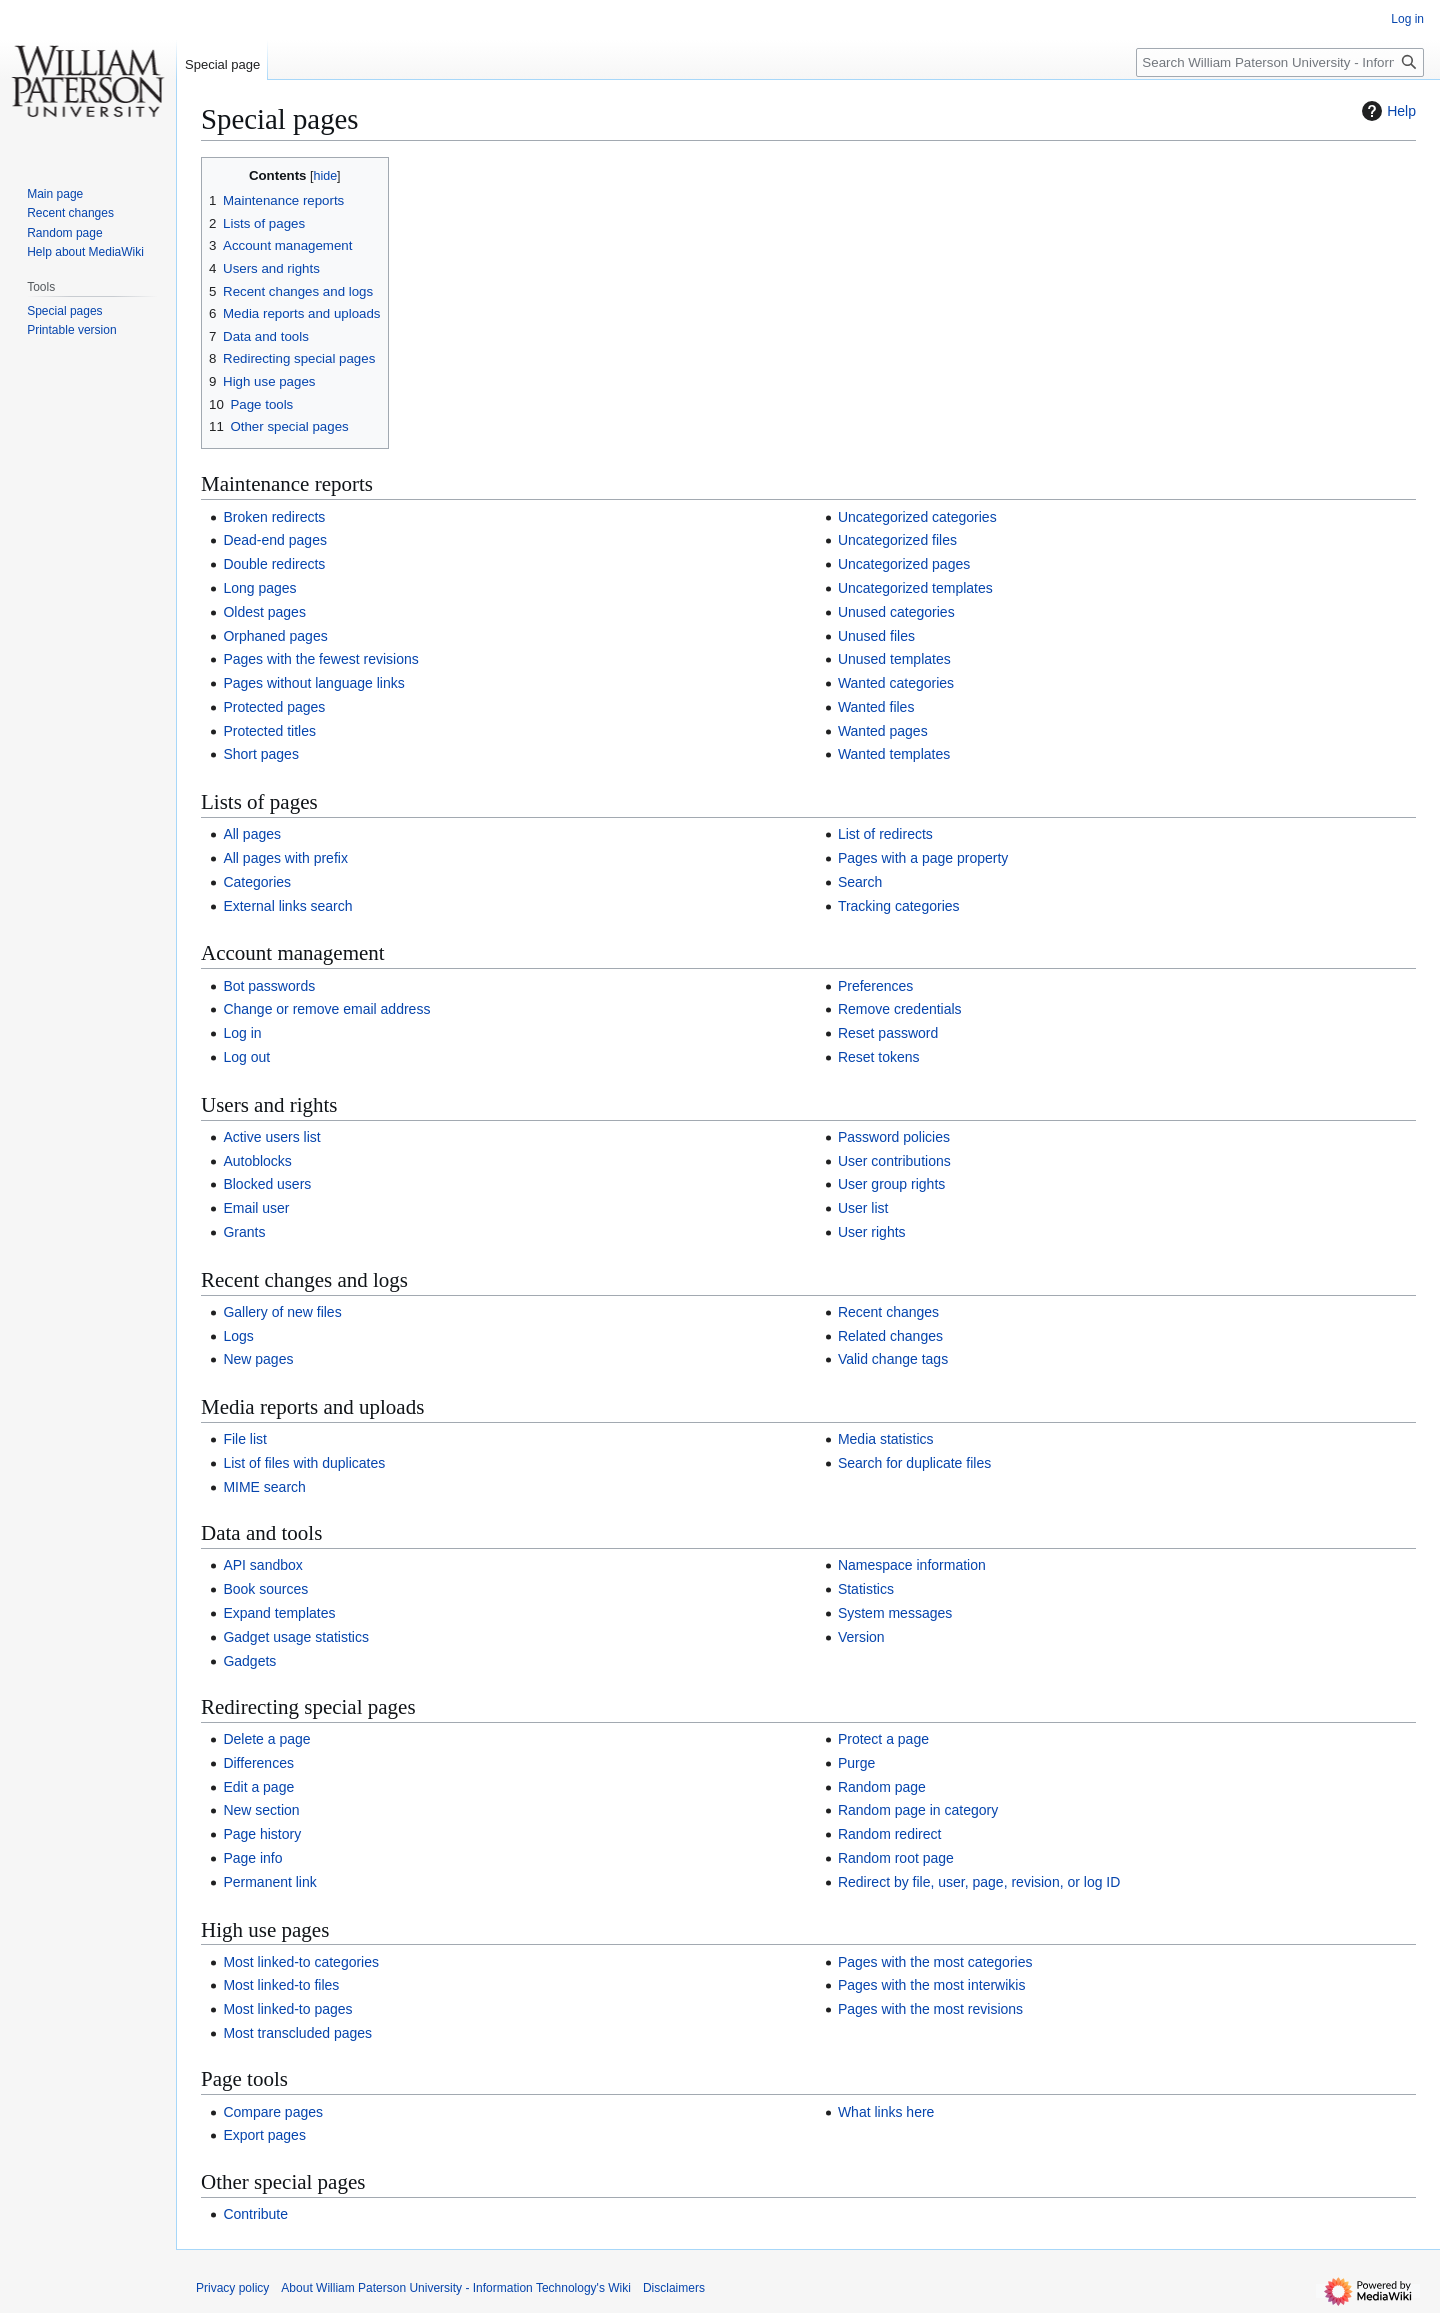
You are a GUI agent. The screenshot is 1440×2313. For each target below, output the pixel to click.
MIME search (264, 1487)
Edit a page (258, 1787)
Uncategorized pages (904, 564)
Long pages (259, 588)
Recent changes (888, 1312)
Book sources (265, 1589)
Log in (242, 1033)
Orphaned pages (275, 636)
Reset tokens (879, 1057)
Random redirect (890, 1834)
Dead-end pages (275, 540)
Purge (856, 1763)
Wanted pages (883, 731)
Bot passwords (269, 986)
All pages (252, 834)
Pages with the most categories (935, 1962)
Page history (262, 1834)
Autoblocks (257, 1161)
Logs (238, 1336)
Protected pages (274, 707)
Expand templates (279, 1613)
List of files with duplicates (304, 1463)
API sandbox (262, 1565)
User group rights (891, 1184)
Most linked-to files (281, 1985)
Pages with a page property (923, 858)
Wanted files (876, 707)
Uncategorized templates (915, 588)
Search (860, 882)
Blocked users (267, 1184)
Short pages (261, 754)
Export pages (264, 2135)
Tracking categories (899, 906)
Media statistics (886, 1439)
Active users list (271, 1137)
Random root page (896, 1858)
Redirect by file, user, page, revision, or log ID (979, 1882)
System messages (895, 1613)
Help (1386, 111)
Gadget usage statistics (296, 1637)
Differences (258, 1763)
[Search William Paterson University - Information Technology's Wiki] (1280, 62)
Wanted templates (894, 754)
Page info (252, 1858)
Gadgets (249, 1661)
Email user (256, 1208)
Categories (257, 882)
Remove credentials (900, 1009)
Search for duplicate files (914, 1463)
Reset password (888, 1033)
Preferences (875, 986)
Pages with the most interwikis (932, 1985)
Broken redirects (274, 517)
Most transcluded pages (297, 2033)
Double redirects (274, 564)
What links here (886, 2112)
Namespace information (912, 1565)
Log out (246, 1057)
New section (261, 1810)
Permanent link (269, 1882)
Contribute (255, 2214)
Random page (882, 1787)
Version (861, 1637)
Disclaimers (674, 2288)
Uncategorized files (897, 540)
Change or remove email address (326, 1009)
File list (245, 1439)
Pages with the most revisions (930, 2009)
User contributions (894, 1161)
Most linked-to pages (287, 2009)
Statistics (866, 1589)
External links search (287, 906)
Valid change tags (893, 1359)
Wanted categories (896, 683)
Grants (244, 1232)
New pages (258, 1359)
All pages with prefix (285, 858)
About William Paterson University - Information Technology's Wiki (456, 2288)
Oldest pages (264, 612)
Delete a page (266, 1739)
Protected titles (269, 731)
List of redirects (885, 834)
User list (863, 1208)
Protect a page (883, 1739)
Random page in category (918, 1810)
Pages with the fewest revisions (320, 659)
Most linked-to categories (301, 1962)
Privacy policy (232, 2288)
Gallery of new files (282, 1312)
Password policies (894, 1137)
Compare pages (273, 2112)
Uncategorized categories (917, 517)
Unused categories (896, 612)
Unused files (876, 636)
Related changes (890, 1336)
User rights (872, 1232)
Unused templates (894, 659)
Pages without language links (313, 683)
